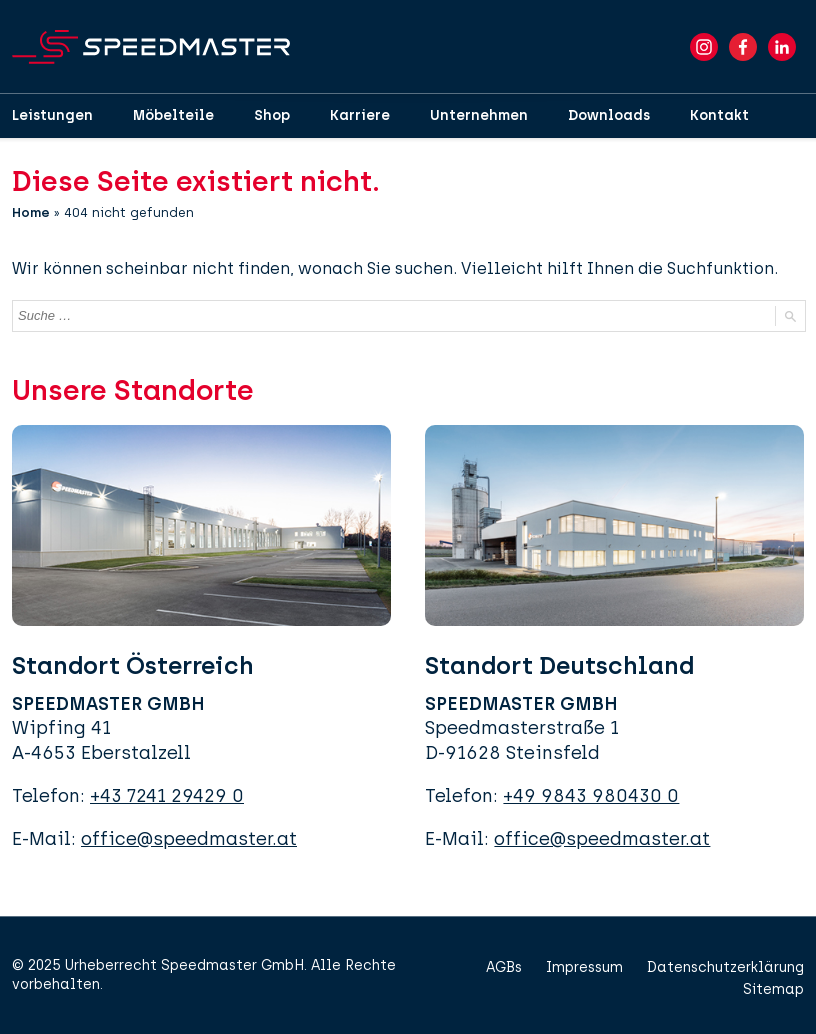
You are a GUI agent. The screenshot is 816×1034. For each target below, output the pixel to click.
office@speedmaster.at (189, 839)
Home (31, 212)
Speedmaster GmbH (232, 965)
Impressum (584, 967)
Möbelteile (173, 115)
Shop (272, 115)
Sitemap (773, 989)
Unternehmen (479, 115)
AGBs (504, 967)
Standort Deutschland (559, 665)
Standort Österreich (133, 665)
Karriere (360, 115)
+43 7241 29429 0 (167, 796)
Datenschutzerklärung (725, 967)
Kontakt (719, 115)
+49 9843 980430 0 (591, 796)
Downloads (609, 115)
